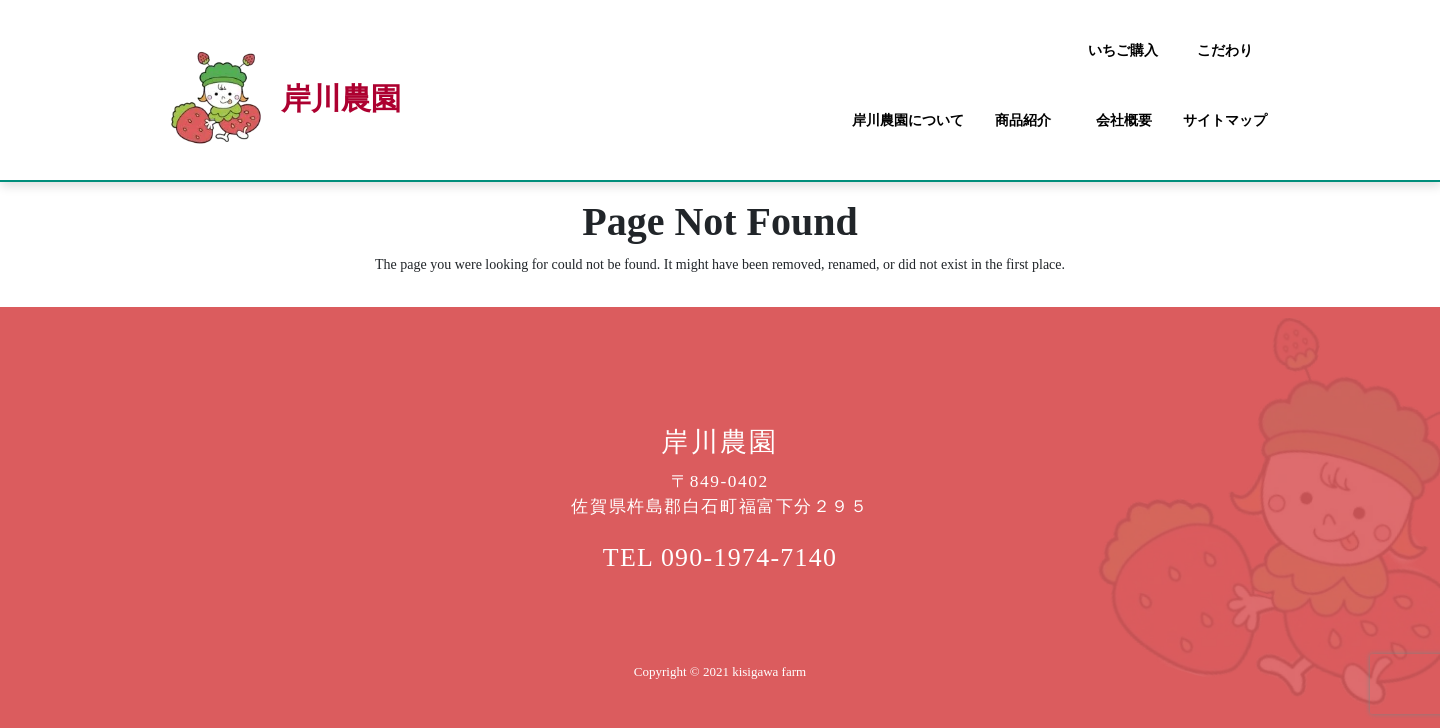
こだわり (1225, 50)
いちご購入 (1123, 50)
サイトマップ (1225, 120)
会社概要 (1124, 120)
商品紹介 (1023, 120)
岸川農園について (908, 120)
